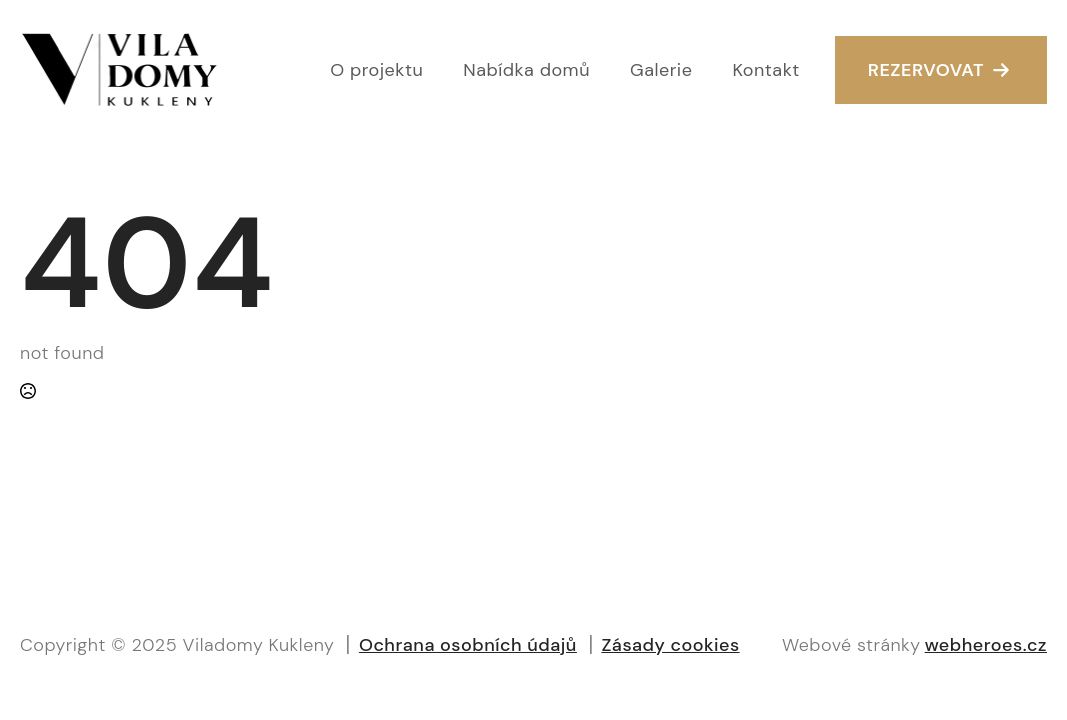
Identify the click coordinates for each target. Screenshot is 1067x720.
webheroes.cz (986, 645)
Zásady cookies (670, 645)
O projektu (376, 70)
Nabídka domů (526, 70)
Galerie (661, 70)
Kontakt (765, 70)
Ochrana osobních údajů (468, 645)
